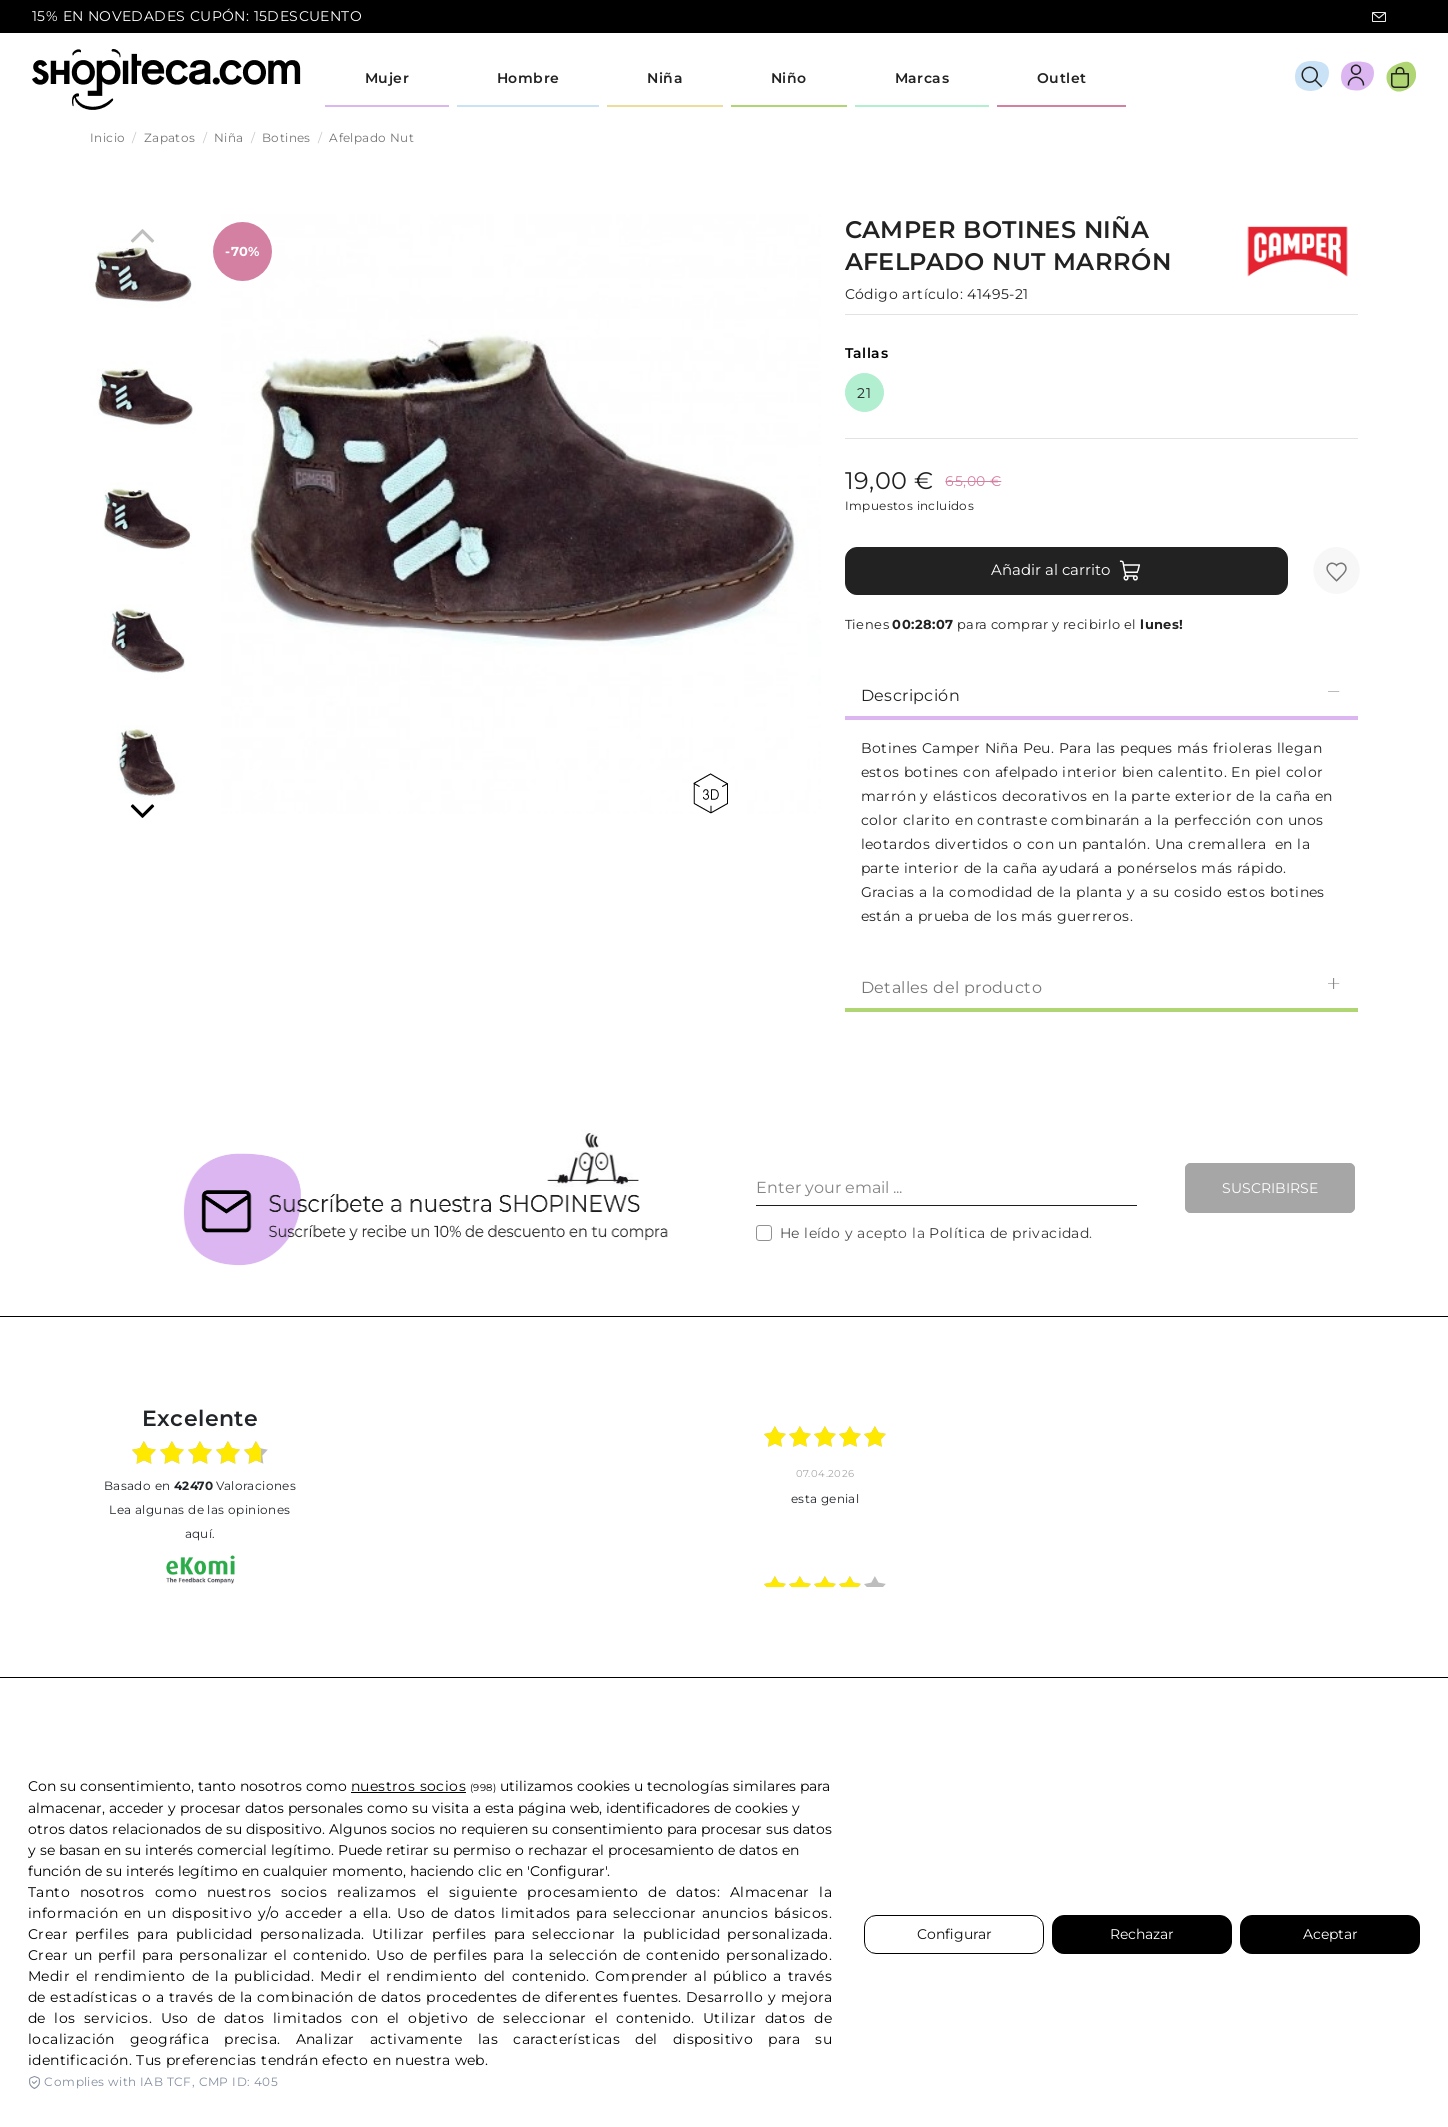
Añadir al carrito (1066, 571)
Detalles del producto (1101, 986)
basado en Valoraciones (200, 1485)
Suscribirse (1270, 1188)
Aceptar (1330, 1934)
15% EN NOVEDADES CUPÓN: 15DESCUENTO (197, 16)
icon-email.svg (1379, 17)
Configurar (954, 1934)
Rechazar (1142, 1934)
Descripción (1101, 694)
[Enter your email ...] (946, 1188)
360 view (710, 793)
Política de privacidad (1009, 1233)
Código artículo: (904, 294)
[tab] (1101, 694)
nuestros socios (408, 1786)
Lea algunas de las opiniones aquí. (199, 1521)
